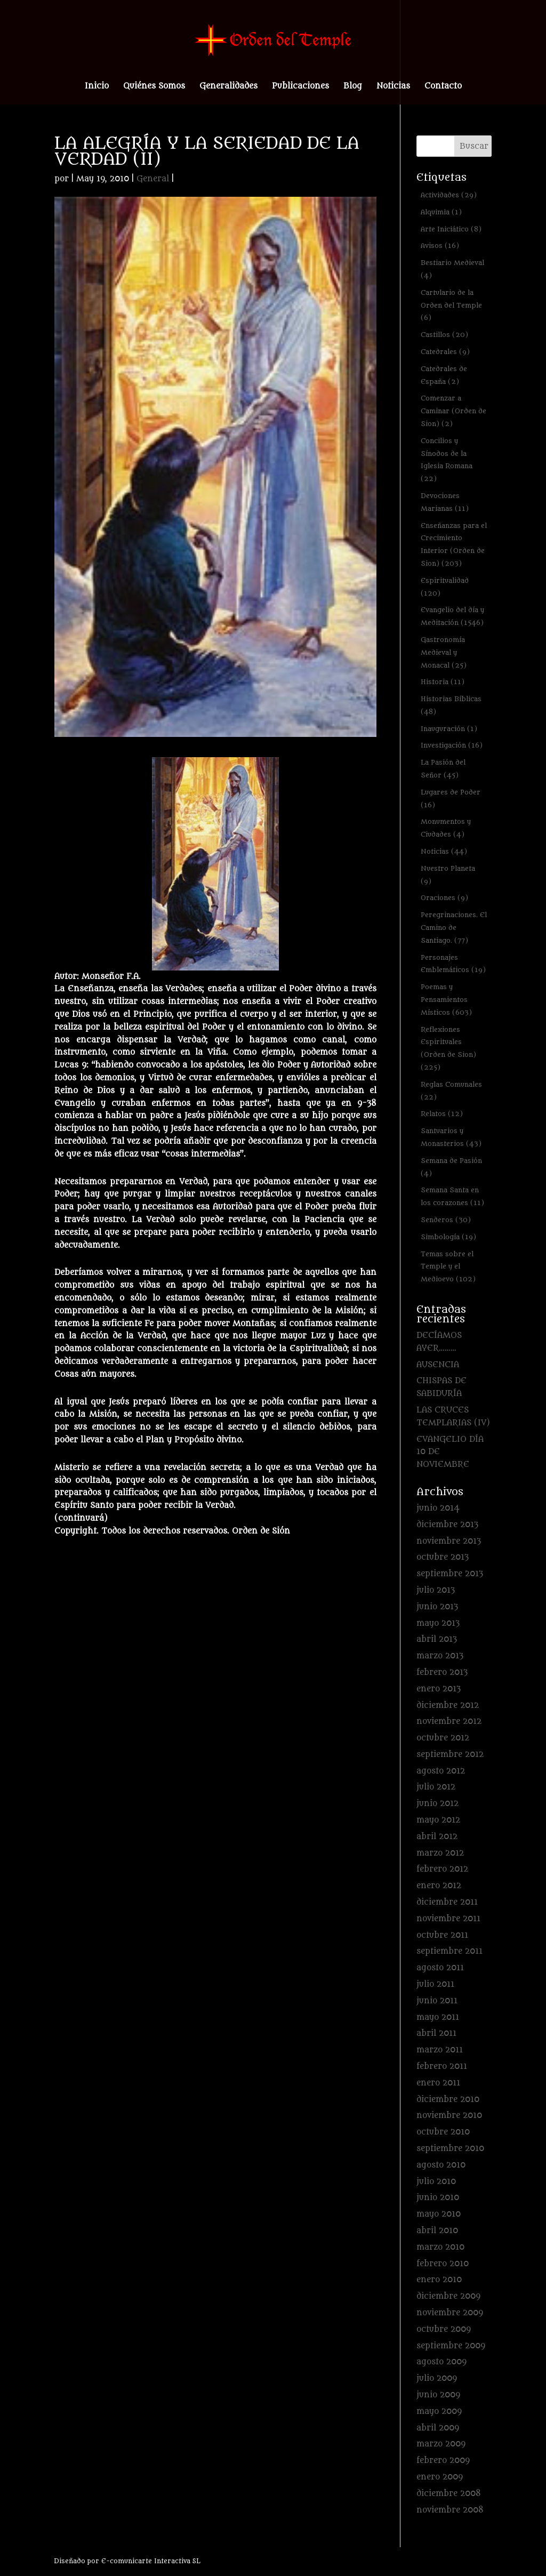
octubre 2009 (443, 2329)
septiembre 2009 (450, 2345)
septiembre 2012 (450, 1754)
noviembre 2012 (448, 1721)
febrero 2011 (441, 2066)
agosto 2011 (440, 1967)
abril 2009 (437, 2428)
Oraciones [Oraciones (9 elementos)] (444, 898)
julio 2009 (436, 2378)
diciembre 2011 (447, 1902)
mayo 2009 (439, 2411)
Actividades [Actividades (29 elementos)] (449, 195)
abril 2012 (436, 1836)
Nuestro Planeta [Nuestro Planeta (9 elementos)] (448, 874)
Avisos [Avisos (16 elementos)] (440, 246)
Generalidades (228, 87)
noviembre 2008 (450, 2510)
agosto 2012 (440, 1771)
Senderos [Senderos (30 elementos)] (446, 1220)
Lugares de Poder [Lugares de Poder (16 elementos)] (450, 798)
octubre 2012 (442, 1738)
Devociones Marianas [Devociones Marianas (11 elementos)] (445, 502)
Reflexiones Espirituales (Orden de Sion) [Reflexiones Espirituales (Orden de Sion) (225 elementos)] (448, 1048)
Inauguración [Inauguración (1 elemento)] (449, 729)
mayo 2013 (438, 1623)
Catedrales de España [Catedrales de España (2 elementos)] (444, 375)
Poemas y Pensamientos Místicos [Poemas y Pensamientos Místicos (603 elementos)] (446, 999)
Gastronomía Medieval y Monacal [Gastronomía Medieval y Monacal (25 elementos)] (444, 652)
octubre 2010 (443, 2132)
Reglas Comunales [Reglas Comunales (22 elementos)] (451, 1090)
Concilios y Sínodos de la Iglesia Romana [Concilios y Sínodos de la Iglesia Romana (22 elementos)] (446, 460)
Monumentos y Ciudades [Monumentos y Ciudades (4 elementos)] (446, 827)
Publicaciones (300, 87)
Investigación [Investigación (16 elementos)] (452, 745)
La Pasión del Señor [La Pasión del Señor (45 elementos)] (443, 768)
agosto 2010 (440, 2165)
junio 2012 (437, 1803)
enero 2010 (439, 2279)
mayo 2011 (437, 2017)
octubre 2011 (442, 1935)
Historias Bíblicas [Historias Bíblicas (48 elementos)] (451, 705)
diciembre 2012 (447, 1705)
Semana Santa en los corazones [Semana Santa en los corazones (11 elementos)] (452, 1196)
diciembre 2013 (447, 1524)
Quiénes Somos (154, 87)
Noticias (393, 87)
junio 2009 (438, 2395)
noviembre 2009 (449, 2312)
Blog (352, 87)
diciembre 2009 (448, 2296)
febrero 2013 (442, 1672)
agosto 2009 (441, 2361)
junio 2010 (437, 2197)
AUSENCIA (437, 1364)
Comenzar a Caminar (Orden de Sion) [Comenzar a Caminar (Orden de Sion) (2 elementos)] (453, 411)
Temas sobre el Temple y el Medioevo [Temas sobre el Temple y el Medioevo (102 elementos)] (448, 1266)
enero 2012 (438, 1885)
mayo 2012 (438, 1820)
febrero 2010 (442, 2263)
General (152, 178)
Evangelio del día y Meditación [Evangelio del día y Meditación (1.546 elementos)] (452, 616)
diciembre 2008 (448, 2493)
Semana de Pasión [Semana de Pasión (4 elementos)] (451, 1167)
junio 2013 (437, 1606)
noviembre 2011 (448, 1918)
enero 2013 (438, 1689)
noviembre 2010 (449, 2115)
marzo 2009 (440, 2444)
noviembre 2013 (448, 1541)
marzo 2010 (440, 2247)
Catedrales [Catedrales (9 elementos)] (445, 352)
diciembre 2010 (447, 2099)
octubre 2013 (442, 1557)
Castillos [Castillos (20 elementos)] (444, 335)
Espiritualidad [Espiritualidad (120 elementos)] (445, 586)
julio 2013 (435, 1590)
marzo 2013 (439, 1655)
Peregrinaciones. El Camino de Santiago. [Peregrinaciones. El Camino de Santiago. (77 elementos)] (454, 927)
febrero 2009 (443, 2460)
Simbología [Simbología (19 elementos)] (448, 1237)
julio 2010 (436, 2181)
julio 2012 (435, 1787)
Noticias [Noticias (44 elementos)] (444, 851)
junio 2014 (438, 1508)
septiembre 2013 (449, 1573)
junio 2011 (436, 2000)
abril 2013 (436, 1639)
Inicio (97, 87)
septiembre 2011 (449, 1951)
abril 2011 (436, 2033)
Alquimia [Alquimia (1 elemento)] (441, 212)
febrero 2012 (442, 1869)
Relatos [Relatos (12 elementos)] (442, 1114)
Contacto (443, 87)
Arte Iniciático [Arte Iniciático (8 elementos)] (451, 229)
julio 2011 (435, 1984)
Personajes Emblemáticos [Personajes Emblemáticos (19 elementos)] (453, 963)
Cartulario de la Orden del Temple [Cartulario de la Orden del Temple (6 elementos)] (451, 305)
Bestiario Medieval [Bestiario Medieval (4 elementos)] (452, 269)
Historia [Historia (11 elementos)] (442, 682)
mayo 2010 (438, 2214)
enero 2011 (438, 2083)
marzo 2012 (440, 1853)
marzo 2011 (439, 2050)
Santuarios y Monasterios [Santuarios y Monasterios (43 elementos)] (451, 1137)
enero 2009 (439, 2477)
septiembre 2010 (450, 2148)
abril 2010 (437, 2230)
